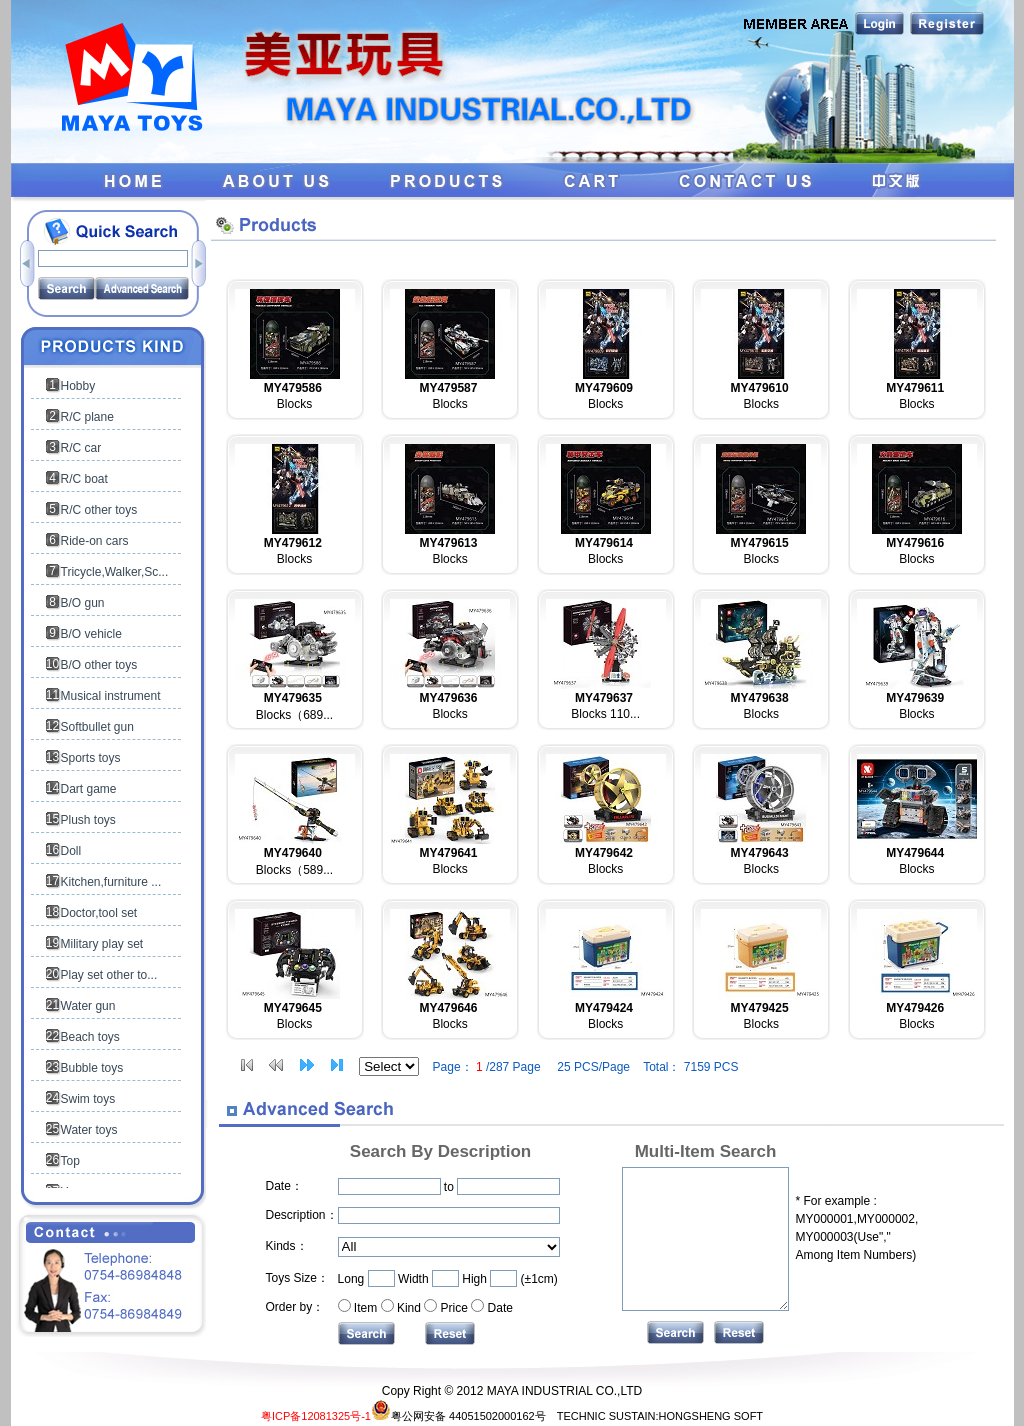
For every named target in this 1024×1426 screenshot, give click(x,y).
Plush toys (88, 820)
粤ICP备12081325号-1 (316, 1416)
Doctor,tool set (99, 913)
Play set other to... (109, 975)
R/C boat (84, 479)
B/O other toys (99, 665)
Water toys (89, 1130)
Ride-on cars (95, 541)
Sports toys (91, 758)
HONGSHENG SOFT (711, 1416)
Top (70, 1161)
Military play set (102, 944)
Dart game (89, 789)
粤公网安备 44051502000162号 (458, 1416)
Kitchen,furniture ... (111, 882)
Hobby (78, 386)
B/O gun (83, 603)
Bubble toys (92, 1068)
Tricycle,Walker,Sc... (115, 572)
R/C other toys (99, 510)
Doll (71, 851)
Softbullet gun (97, 727)
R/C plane (87, 417)
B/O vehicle (91, 634)
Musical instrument (111, 696)
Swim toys (88, 1099)
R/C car (81, 448)
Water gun (88, 1006)
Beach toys (90, 1037)
